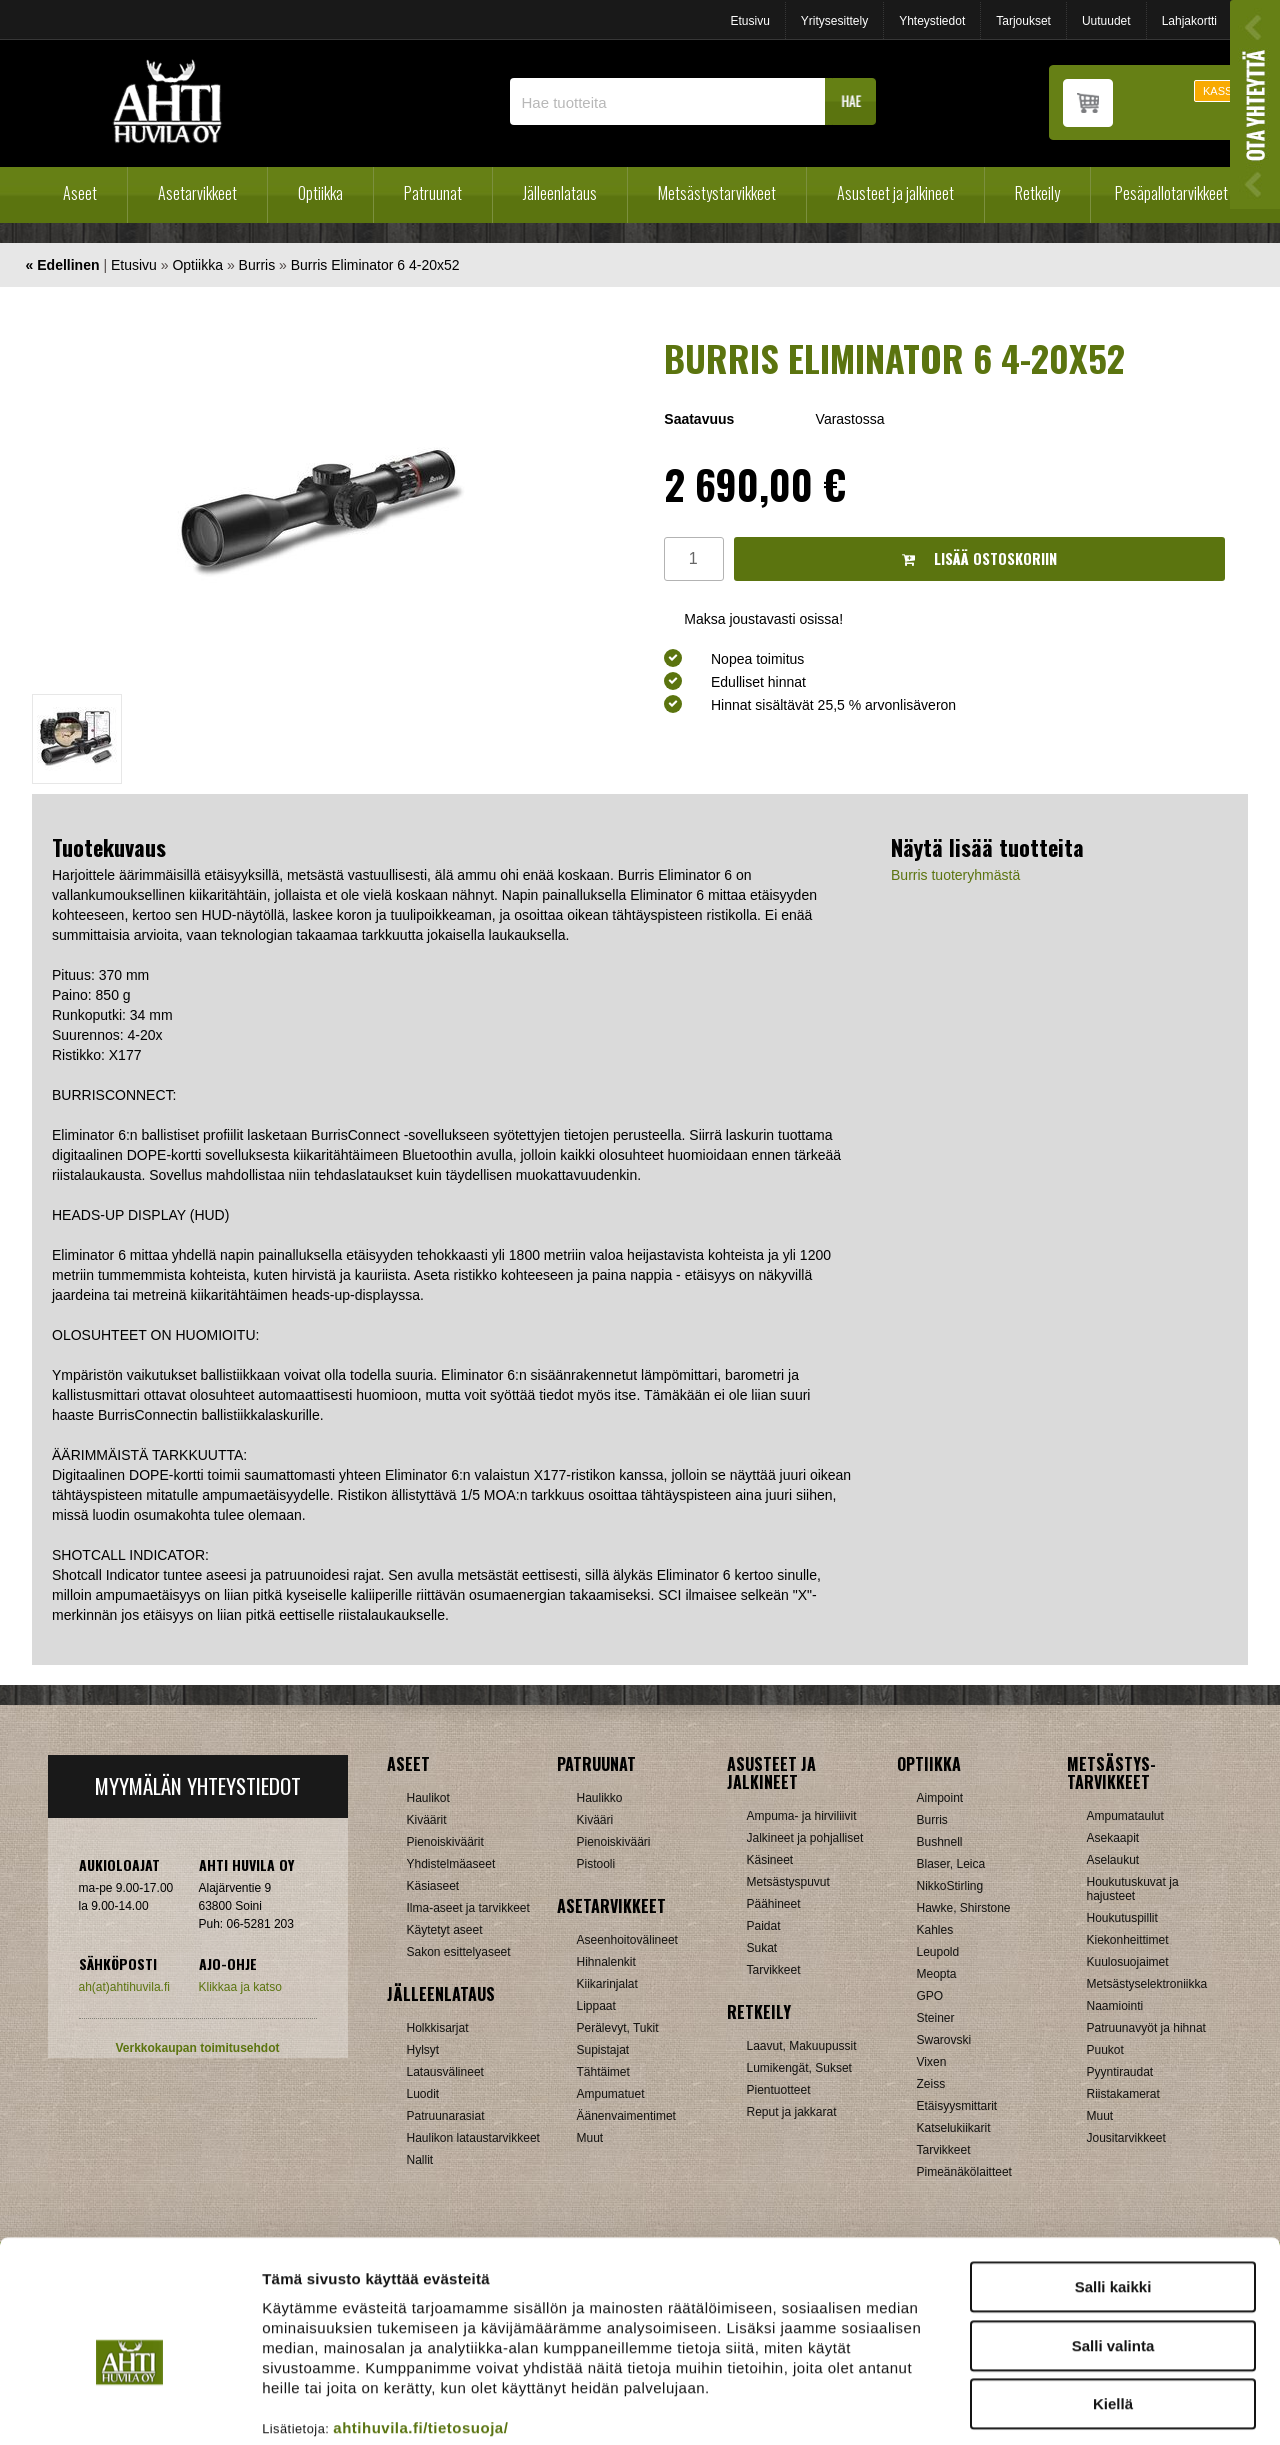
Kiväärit (427, 1820)
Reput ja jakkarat (792, 2112)
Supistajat (603, 2050)
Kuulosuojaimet (1128, 1962)
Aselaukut (1113, 1860)
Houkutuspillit (1122, 1918)
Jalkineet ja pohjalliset (805, 1838)
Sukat (762, 1948)
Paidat (764, 1926)
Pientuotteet (779, 2090)
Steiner (936, 2018)
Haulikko (600, 1798)
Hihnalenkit (606, 1962)
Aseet (80, 193)
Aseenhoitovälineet (627, 1940)
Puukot (1105, 2050)
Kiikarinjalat (607, 1984)
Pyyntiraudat (1120, 2072)
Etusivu (749, 21)
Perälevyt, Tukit (618, 2028)
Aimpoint (940, 1798)
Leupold (938, 1952)
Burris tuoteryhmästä (955, 875)
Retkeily (1037, 193)
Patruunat (433, 193)
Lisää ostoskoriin (979, 558)
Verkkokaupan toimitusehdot (197, 2048)
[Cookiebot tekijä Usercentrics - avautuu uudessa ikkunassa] (129, 2406)
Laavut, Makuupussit (802, 2046)
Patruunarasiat (446, 2116)
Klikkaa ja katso (240, 1987)
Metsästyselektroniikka (1147, 1984)
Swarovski (944, 2040)
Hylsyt (423, 2050)
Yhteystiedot (932, 21)
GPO (930, 1996)
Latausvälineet (445, 2072)
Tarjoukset (1023, 21)
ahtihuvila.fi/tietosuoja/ (420, 2325)
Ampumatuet (611, 2094)
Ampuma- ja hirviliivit (802, 1816)
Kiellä (1113, 2301)
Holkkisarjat (438, 2028)
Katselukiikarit (954, 2128)
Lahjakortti (1189, 21)
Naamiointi (1115, 2006)
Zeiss (931, 2084)
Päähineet (774, 1904)
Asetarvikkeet (197, 193)
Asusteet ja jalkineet (895, 193)
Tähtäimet (603, 2072)
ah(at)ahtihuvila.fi (124, 1987)
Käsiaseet (433, 1886)
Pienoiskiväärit (445, 1842)
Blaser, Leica (951, 1864)
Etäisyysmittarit (957, 2106)
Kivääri (595, 1820)
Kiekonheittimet (1128, 1940)
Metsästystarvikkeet (717, 193)
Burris (257, 265)
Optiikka (320, 193)
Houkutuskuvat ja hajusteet (1133, 1889)
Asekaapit (1113, 1838)
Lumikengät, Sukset (799, 2068)
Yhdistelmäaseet (451, 1864)
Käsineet (770, 1860)
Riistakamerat (1123, 2094)
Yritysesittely (834, 21)
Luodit (423, 2094)
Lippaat (596, 2006)
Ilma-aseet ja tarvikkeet (468, 1908)
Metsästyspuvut (788, 1882)
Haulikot (428, 1798)
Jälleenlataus (560, 193)
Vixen (932, 2062)
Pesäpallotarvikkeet (1171, 193)
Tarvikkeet (774, 1970)
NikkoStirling (950, 1886)
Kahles (935, 1930)
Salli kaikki (1113, 2184)
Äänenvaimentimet (626, 2116)
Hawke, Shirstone (964, 1908)
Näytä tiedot (1069, 2405)
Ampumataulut (1125, 1816)
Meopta (937, 1974)
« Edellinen (63, 265)
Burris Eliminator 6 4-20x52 (375, 265)
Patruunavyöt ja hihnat (1146, 2028)
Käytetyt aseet (445, 1930)
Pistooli (596, 1864)
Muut (1100, 2116)
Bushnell (940, 1842)
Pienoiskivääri (614, 1842)
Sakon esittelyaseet (459, 1952)
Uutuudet (1106, 21)
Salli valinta (1113, 2243)
